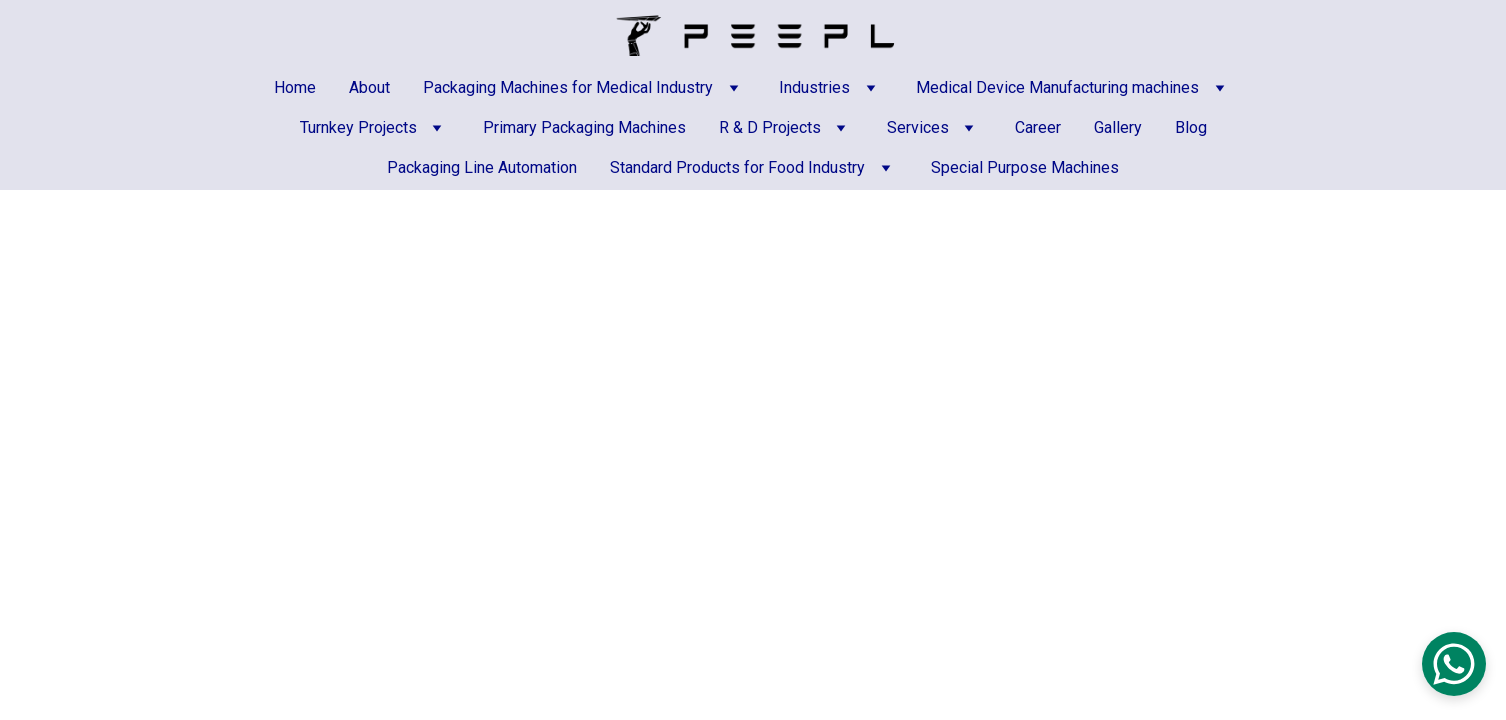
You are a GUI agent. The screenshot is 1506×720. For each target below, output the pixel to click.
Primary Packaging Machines (584, 127)
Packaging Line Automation (482, 167)
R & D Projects (770, 127)
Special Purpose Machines (1025, 167)
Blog (1191, 127)
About (369, 87)
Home (295, 87)
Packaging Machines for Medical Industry (568, 87)
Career (1038, 127)
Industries (814, 87)
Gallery (1118, 127)
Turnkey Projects (358, 127)
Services (918, 127)
